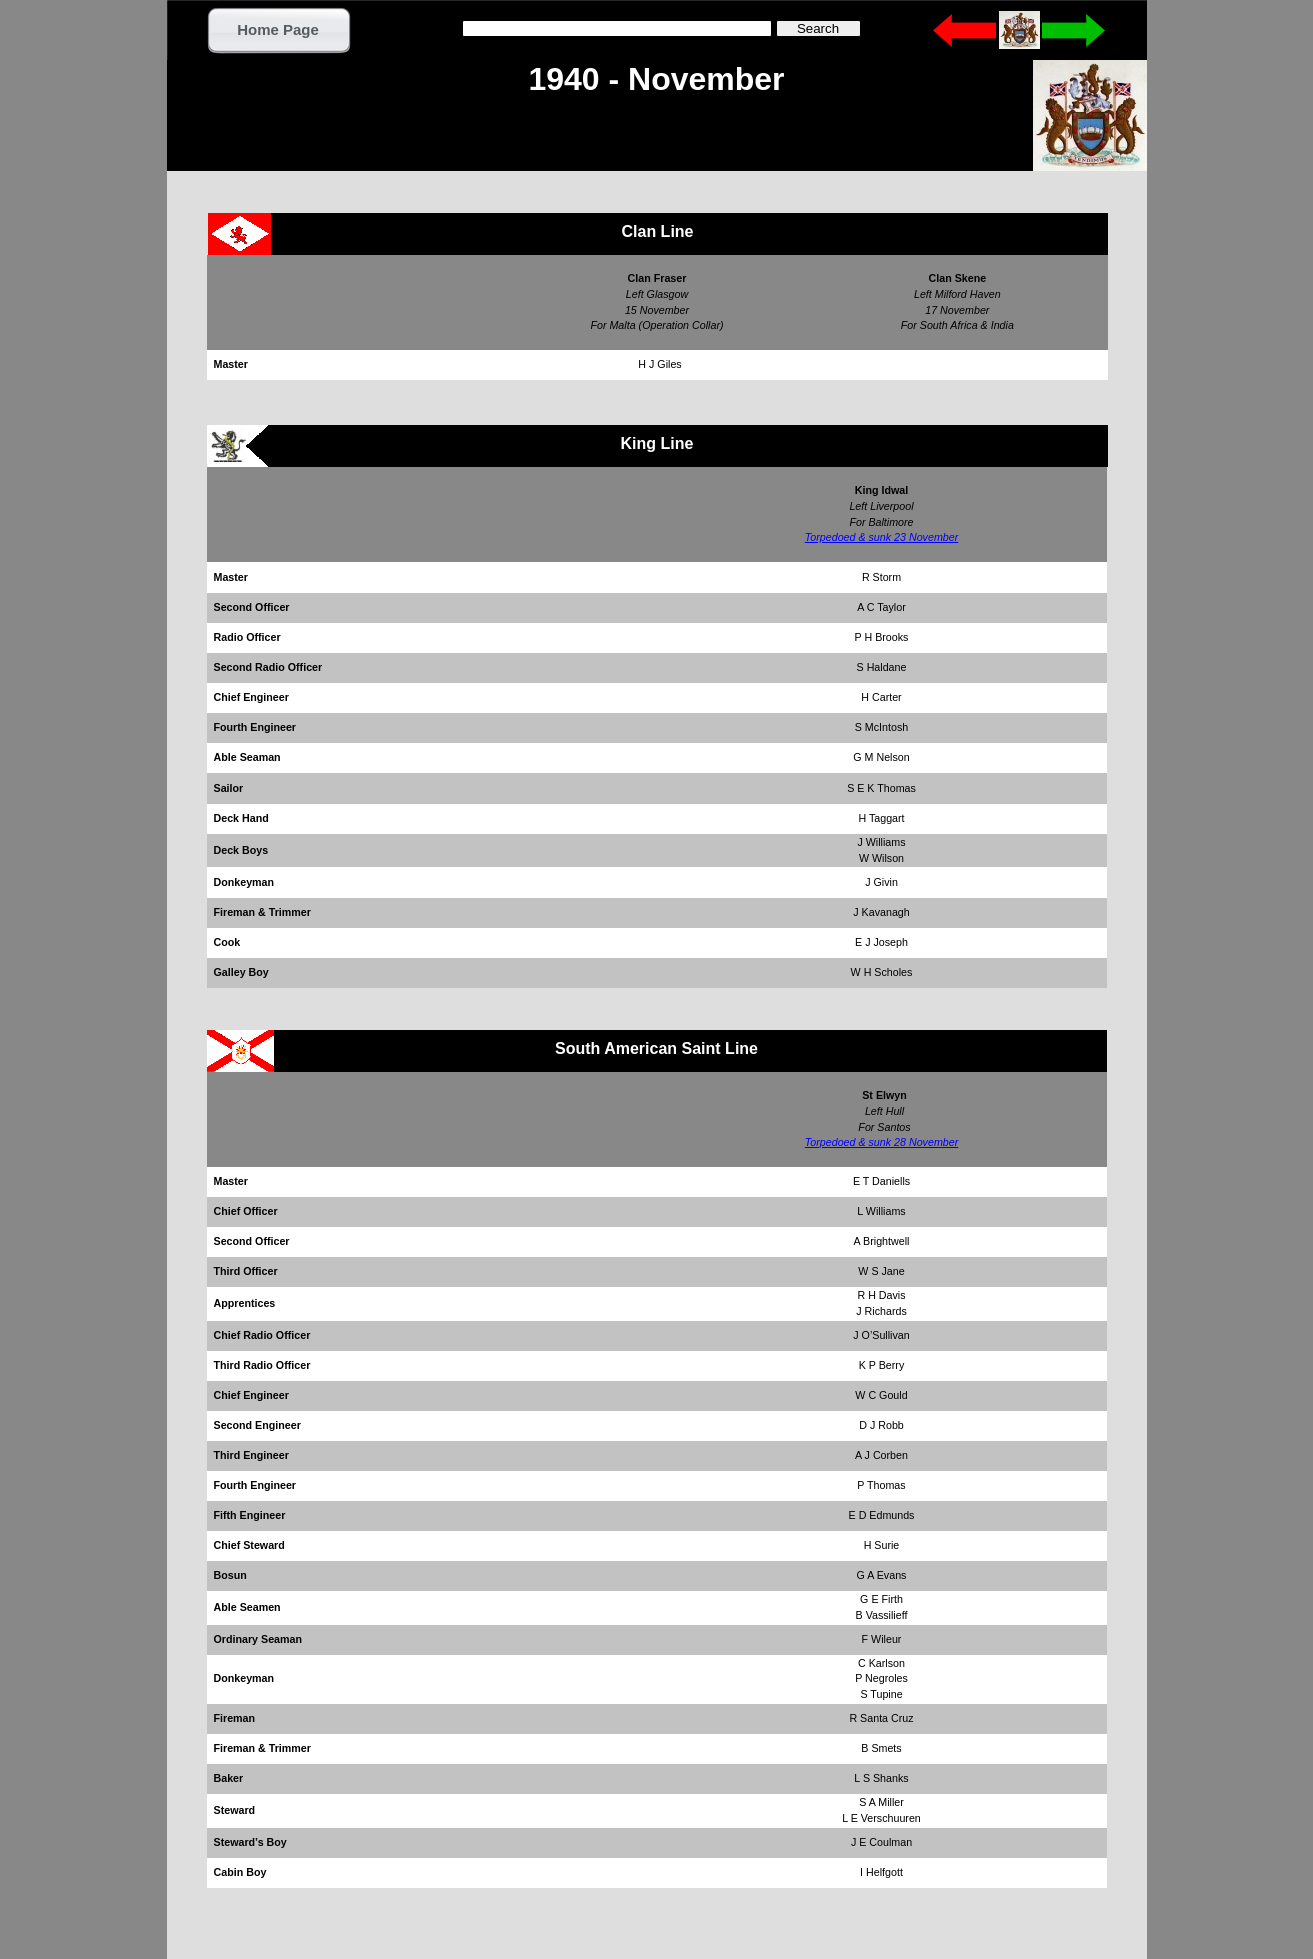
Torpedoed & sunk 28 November (881, 1142)
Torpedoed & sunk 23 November (881, 537)
